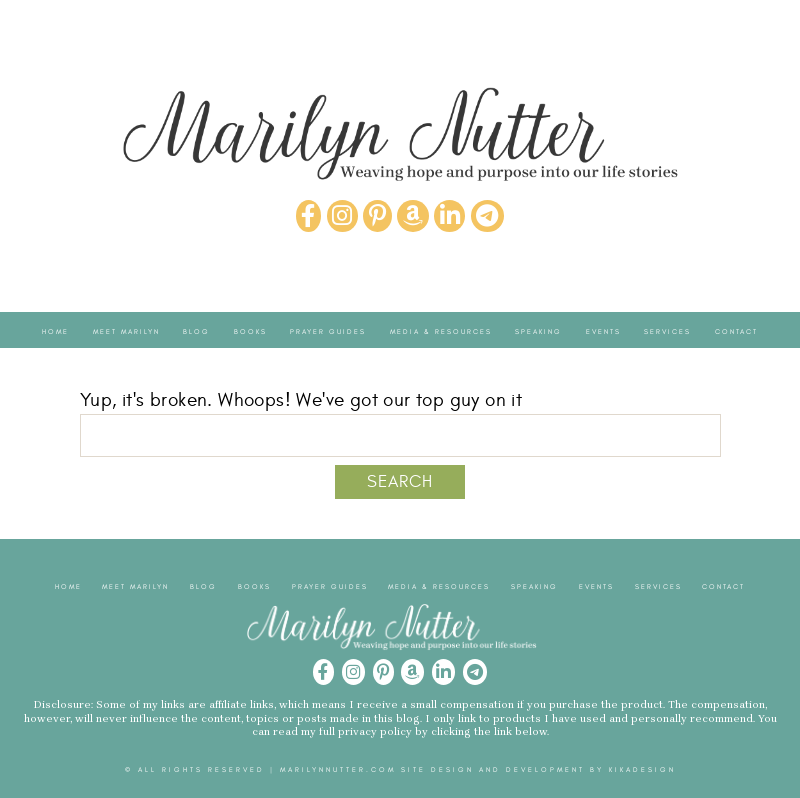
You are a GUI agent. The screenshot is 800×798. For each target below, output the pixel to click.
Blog (196, 331)
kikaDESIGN (642, 770)
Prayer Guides (328, 331)
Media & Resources (441, 331)
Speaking (538, 331)
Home (55, 331)
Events (603, 331)
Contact (736, 331)
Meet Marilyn (126, 331)
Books (250, 331)
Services (667, 331)
